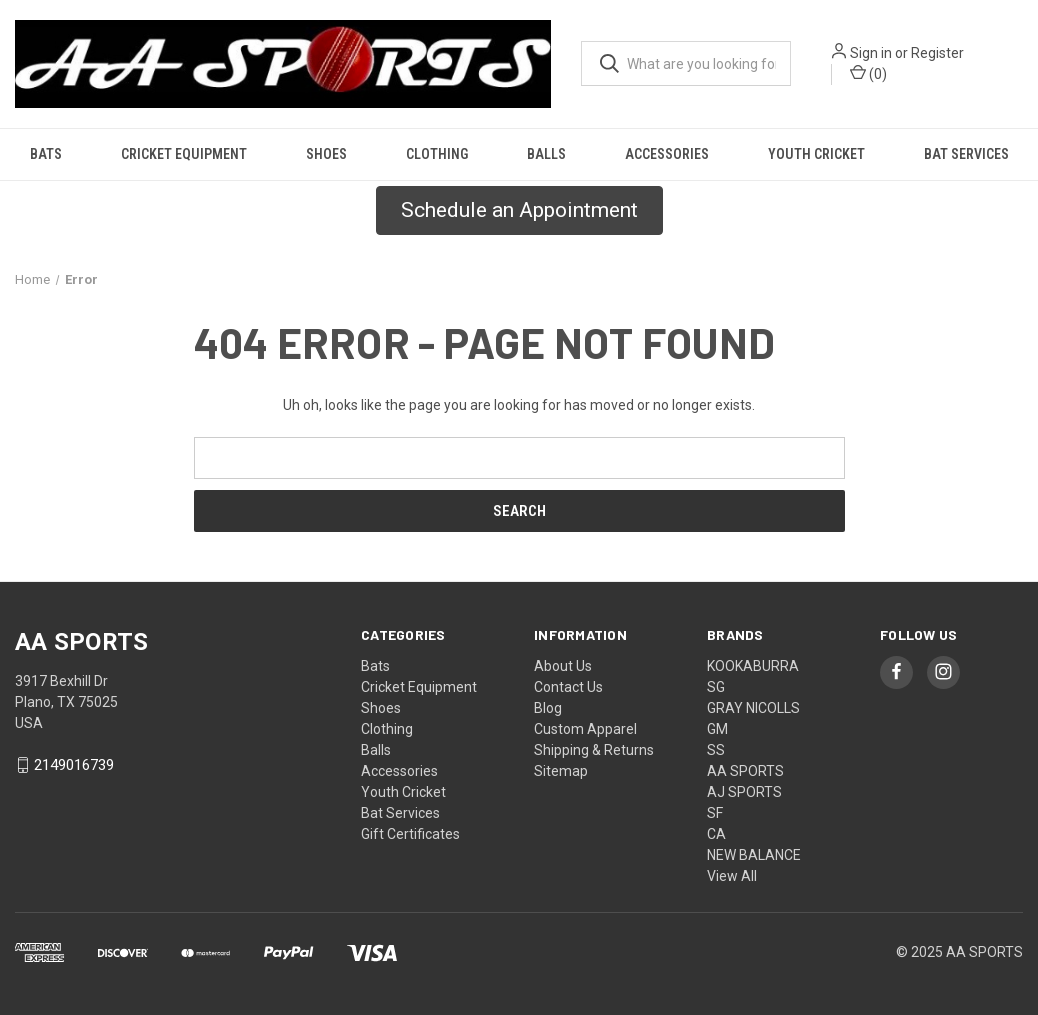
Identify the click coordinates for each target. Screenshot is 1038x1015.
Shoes (326, 154)
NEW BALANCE (754, 855)
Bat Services (966, 154)
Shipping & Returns (594, 750)
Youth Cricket (816, 154)
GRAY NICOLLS (753, 708)
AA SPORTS (745, 771)
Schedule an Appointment (519, 210)
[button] (519, 211)
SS (716, 750)
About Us (563, 666)
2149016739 (74, 765)
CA (716, 834)
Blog (548, 708)
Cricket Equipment (184, 154)
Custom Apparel (585, 729)
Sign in (871, 53)
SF (715, 813)
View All (732, 876)
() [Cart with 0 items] (868, 73)
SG (716, 687)
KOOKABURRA (753, 666)
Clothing (437, 154)
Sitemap (561, 771)
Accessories (667, 154)
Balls (546, 154)
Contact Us (568, 687)
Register (937, 53)
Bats (46, 154)
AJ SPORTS (744, 792)
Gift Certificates (410, 834)
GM (717, 729)
